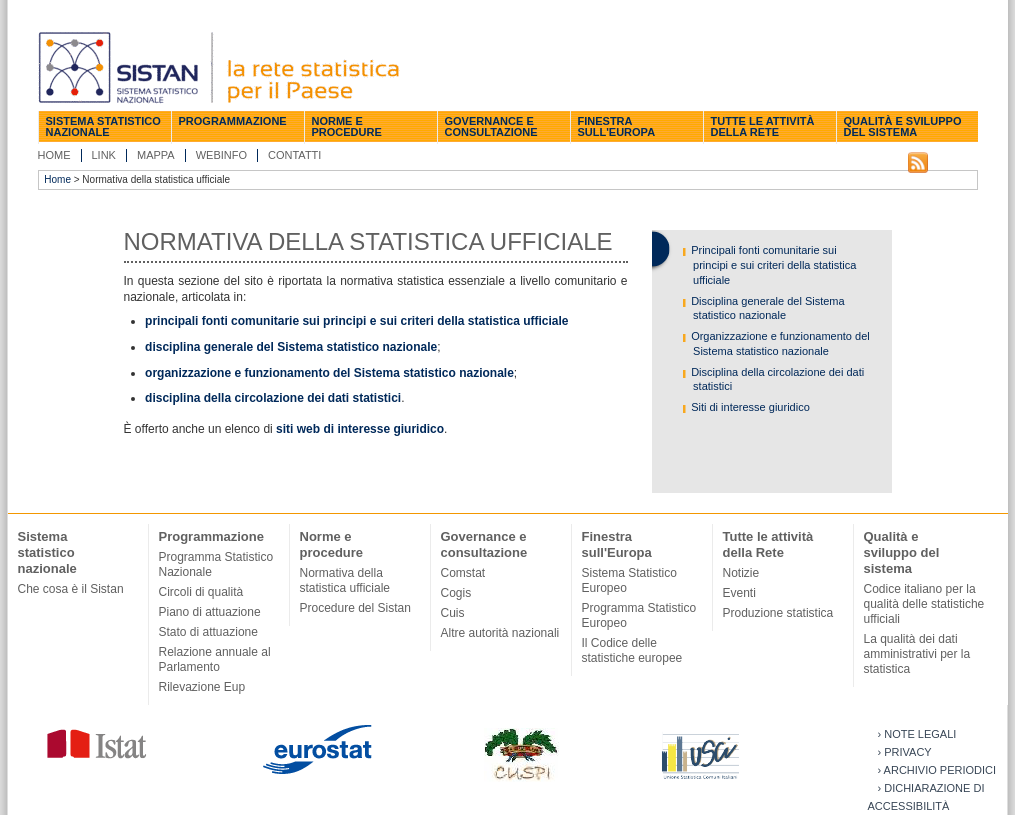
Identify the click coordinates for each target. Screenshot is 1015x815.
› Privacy (905, 752)
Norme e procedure (347, 126)
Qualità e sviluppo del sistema (903, 126)
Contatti (294, 155)
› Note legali (917, 734)
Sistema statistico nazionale (103, 126)
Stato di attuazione (208, 632)
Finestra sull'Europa (617, 126)
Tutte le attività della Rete (763, 126)
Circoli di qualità (201, 592)
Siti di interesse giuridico (749, 407)
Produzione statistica (778, 613)
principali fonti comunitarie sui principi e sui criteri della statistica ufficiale (356, 321)
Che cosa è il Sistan (71, 589)
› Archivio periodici (937, 770)
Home (54, 155)
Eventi (739, 593)
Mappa (156, 155)
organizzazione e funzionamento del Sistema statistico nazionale (329, 373)
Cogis (456, 593)
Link (104, 155)
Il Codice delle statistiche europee (632, 650)
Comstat (463, 573)
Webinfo (221, 155)
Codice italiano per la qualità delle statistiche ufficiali (924, 604)
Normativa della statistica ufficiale (345, 580)
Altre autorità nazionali (500, 633)
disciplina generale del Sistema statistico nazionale (291, 347)
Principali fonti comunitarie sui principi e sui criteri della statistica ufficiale (772, 265)
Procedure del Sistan (355, 608)
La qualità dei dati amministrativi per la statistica (917, 654)
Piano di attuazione (210, 612)
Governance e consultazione (491, 126)
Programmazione (233, 121)
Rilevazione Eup (202, 687)
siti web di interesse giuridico (360, 429)
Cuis (453, 613)
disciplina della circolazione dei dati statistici (273, 398)
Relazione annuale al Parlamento (215, 659)
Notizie (741, 573)
